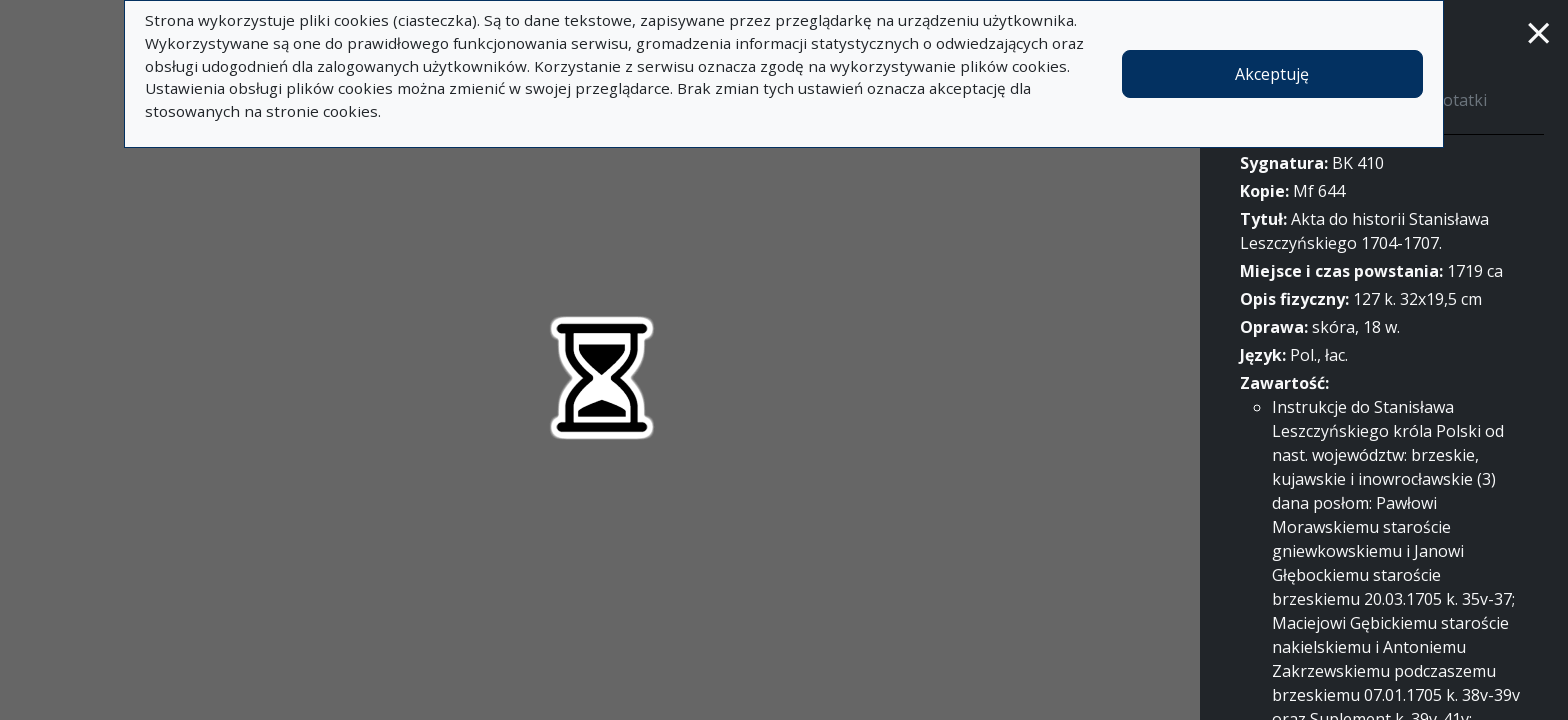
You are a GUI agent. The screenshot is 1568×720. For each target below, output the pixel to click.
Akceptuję (1272, 74)
